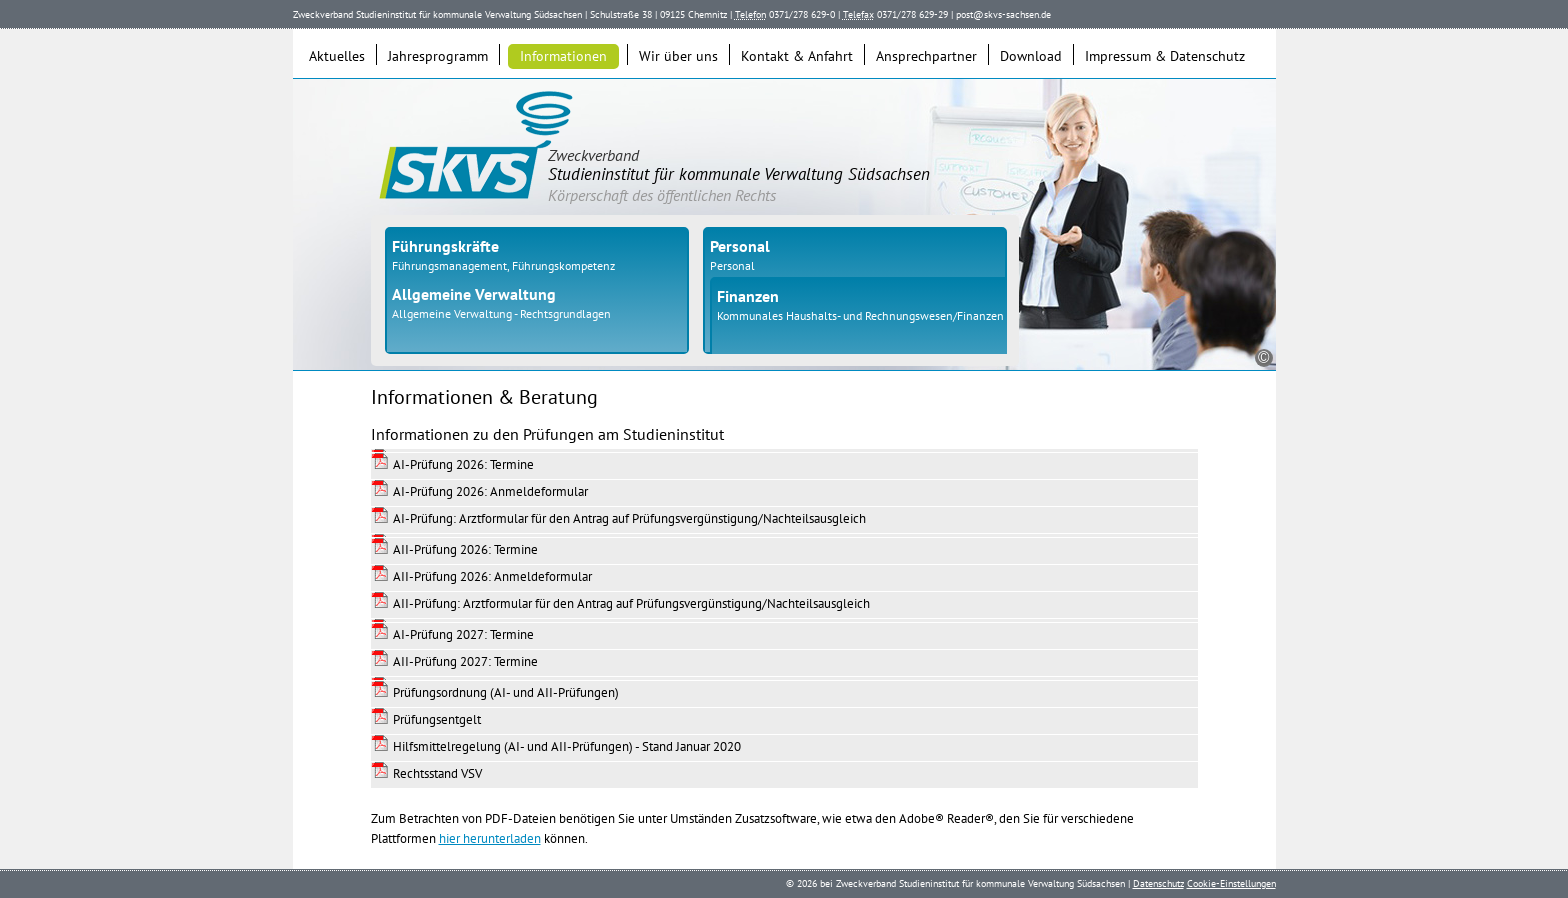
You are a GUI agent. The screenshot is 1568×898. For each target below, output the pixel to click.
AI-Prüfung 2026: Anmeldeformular (490, 491)
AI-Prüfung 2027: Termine (463, 634)
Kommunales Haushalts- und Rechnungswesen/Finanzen (860, 315)
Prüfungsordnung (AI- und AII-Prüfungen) (506, 692)
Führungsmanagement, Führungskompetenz (503, 265)
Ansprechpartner (926, 56)
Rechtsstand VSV (437, 773)
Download (1031, 56)
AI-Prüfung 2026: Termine (463, 464)
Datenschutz (1158, 883)
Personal (732, 265)
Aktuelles (337, 56)
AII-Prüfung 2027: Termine (465, 661)
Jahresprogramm (438, 56)
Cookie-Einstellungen (1231, 883)
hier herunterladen (490, 838)
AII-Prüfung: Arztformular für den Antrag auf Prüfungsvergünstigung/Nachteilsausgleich (631, 603)
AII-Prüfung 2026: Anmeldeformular (492, 576)
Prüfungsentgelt (437, 719)
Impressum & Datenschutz (1165, 56)
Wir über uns (678, 56)
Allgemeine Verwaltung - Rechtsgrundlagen (501, 313)
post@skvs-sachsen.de (1003, 14)
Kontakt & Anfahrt (797, 56)
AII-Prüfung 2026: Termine (465, 549)
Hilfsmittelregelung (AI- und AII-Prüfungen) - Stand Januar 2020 (567, 746)
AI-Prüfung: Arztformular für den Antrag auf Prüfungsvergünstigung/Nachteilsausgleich (629, 518)
